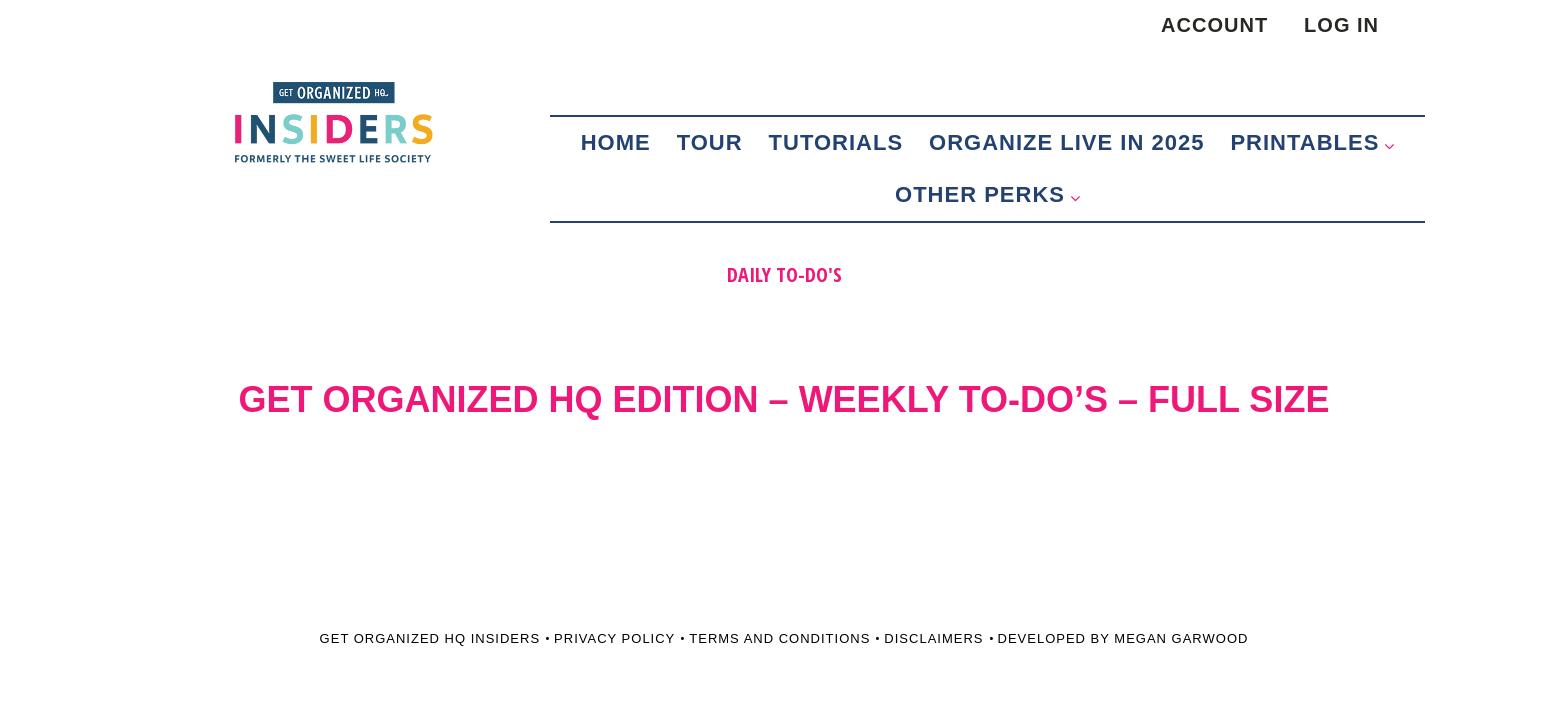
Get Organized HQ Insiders (430, 638)
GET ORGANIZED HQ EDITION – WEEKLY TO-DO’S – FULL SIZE (784, 399)
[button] (1394, 136)
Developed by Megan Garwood (1123, 638)
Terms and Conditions (779, 638)
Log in (1341, 25)
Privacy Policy (614, 638)
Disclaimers (933, 638)
